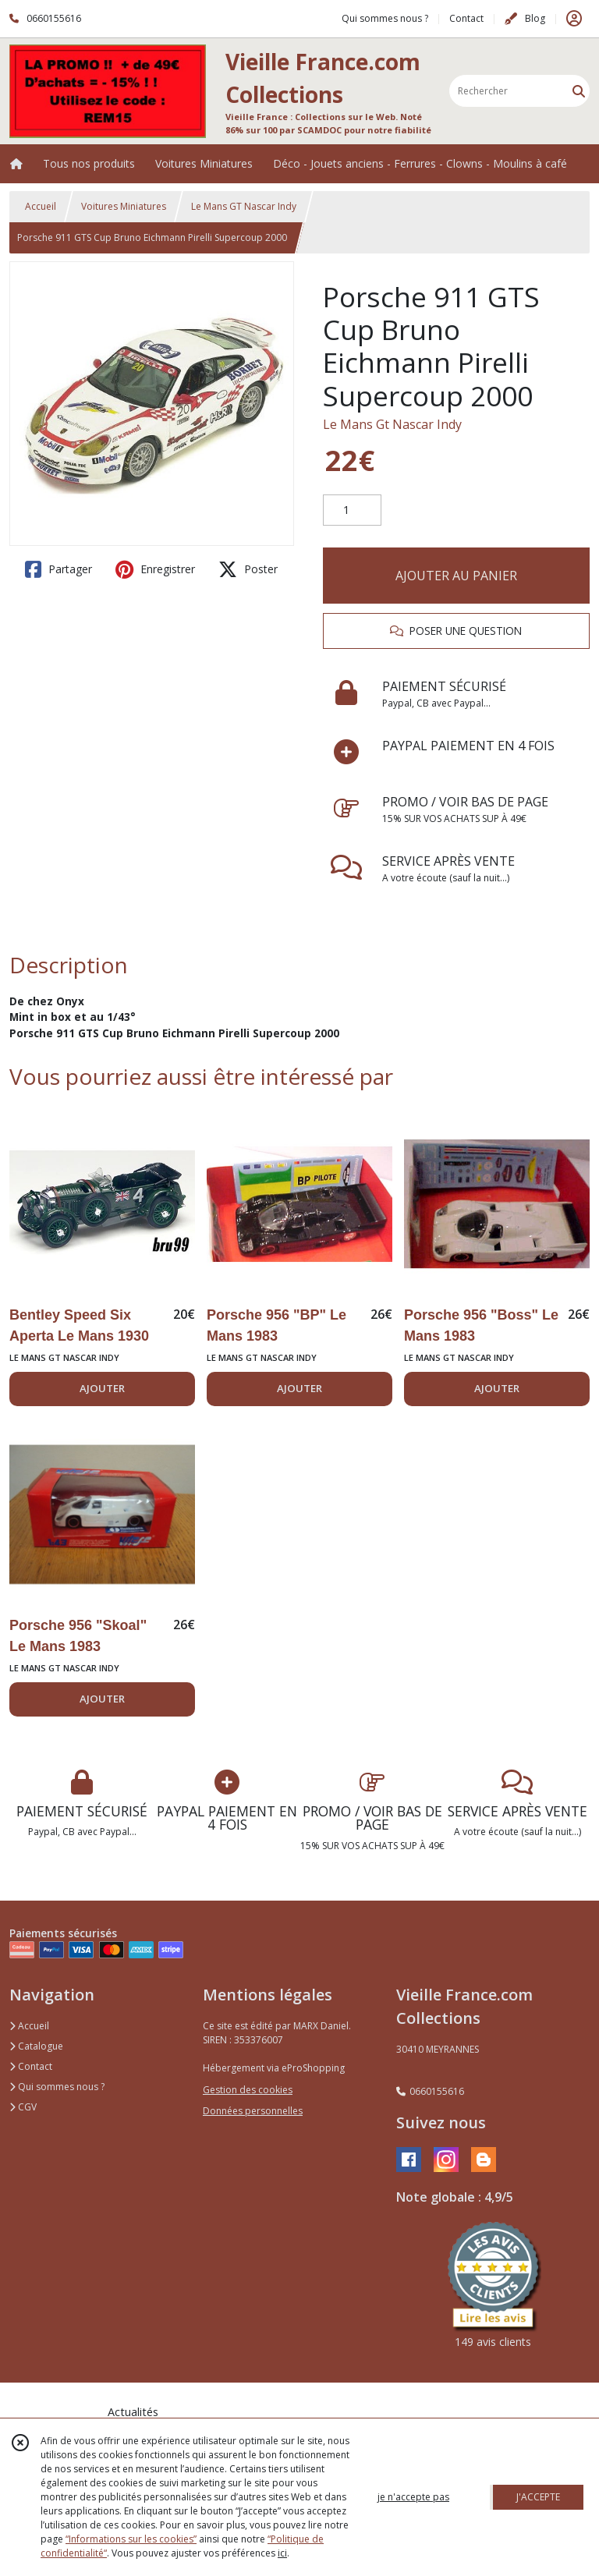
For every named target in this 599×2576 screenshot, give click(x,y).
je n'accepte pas (413, 2496)
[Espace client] (574, 19)
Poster (248, 569)
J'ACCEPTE (538, 2496)
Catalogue (36, 2046)
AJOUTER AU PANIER (456, 575)
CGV (23, 2107)
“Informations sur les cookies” (131, 2539)
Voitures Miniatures (123, 206)
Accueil (40, 206)
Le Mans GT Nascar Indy (243, 206)
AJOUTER (102, 1388)
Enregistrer (155, 569)
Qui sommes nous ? (57, 2086)
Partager (58, 569)
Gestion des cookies (247, 2089)
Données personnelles (253, 2110)
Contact (466, 18)
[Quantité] (352, 510)
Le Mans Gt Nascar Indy (392, 424)
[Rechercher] (579, 91)
